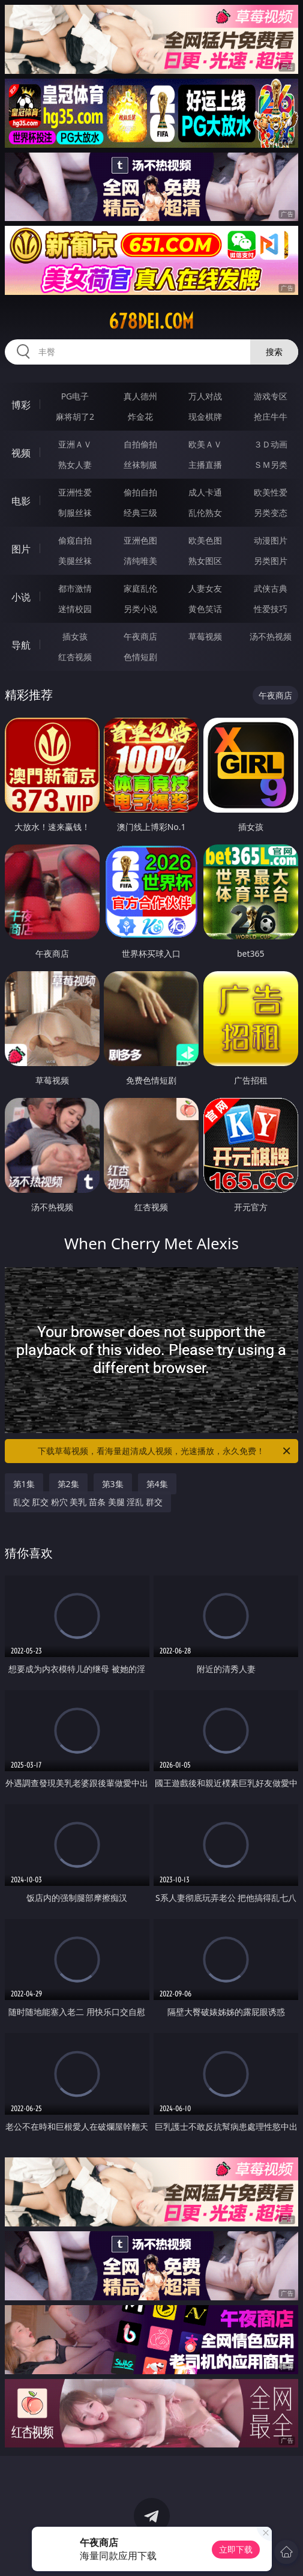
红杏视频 (75, 656)
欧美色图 (205, 540)
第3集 (113, 1484)
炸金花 (140, 416)
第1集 (24, 1484)
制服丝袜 (75, 512)
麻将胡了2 (75, 416)
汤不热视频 (271, 636)
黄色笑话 (205, 608)
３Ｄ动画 (270, 444)
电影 (21, 501)
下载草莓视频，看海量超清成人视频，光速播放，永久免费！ (165, 1451)
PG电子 (75, 396)
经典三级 (140, 512)
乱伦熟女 (205, 512)
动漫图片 (270, 540)
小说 (21, 597)
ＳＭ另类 (270, 464)
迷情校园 (75, 608)
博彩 (21, 404)
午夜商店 (140, 636)
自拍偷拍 (140, 444)
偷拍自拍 (140, 492)
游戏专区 (270, 396)
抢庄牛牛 (270, 416)
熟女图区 (205, 560)
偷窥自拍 (75, 540)
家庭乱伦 (140, 588)
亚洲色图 (140, 540)
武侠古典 (270, 588)
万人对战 (205, 396)
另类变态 (270, 512)
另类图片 (270, 560)
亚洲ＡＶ (75, 444)
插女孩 (75, 636)
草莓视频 (205, 636)
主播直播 (205, 464)
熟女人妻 (75, 464)
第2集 (68, 1484)
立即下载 (236, 2549)
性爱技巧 (270, 608)
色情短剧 (140, 656)
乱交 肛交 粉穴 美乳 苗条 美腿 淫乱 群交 (88, 1502)
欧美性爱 (270, 492)
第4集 (157, 1484)
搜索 (274, 351)
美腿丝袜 (75, 560)
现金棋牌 (205, 416)
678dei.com (151, 321)
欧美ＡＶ (205, 444)
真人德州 (140, 396)
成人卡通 (205, 492)
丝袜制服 (140, 464)
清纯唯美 (140, 560)
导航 (21, 645)
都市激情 (75, 588)
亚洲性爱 (75, 492)
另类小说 (140, 608)
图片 (21, 549)
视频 (21, 452)
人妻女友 (205, 588)
